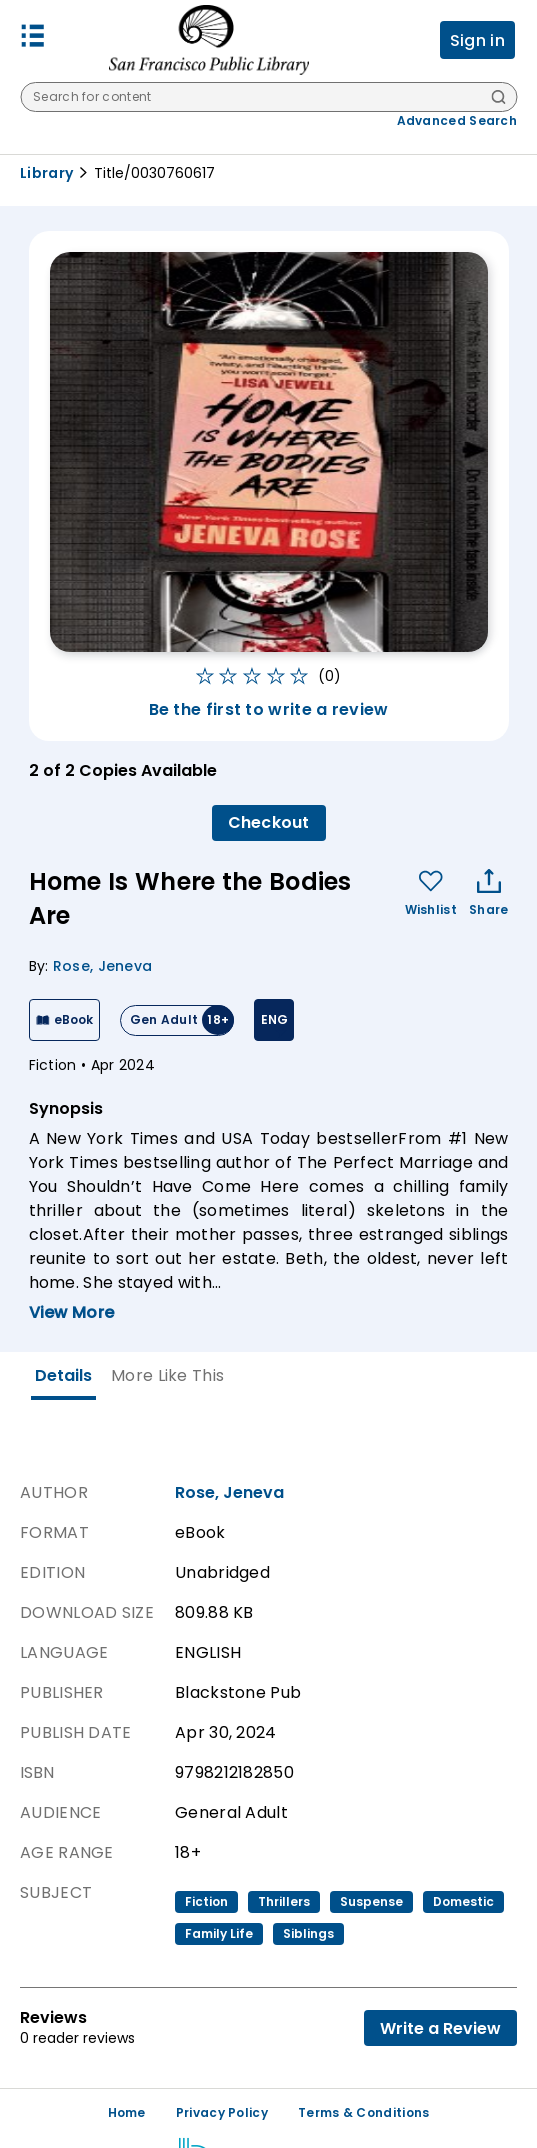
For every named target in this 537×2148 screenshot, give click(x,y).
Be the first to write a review (269, 709)
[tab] (63, 1376)
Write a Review (440, 2028)
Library (46, 173)
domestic (463, 1901)
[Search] (498, 98)
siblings (308, 1933)
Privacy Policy (222, 2112)
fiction (206, 1901)
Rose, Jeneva (103, 966)
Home (127, 2112)
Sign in (477, 40)
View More (72, 1312)
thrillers (284, 1901)
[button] (33, 41)
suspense (371, 1901)
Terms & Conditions (363, 2112)
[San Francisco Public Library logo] (209, 40)
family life (219, 1933)
